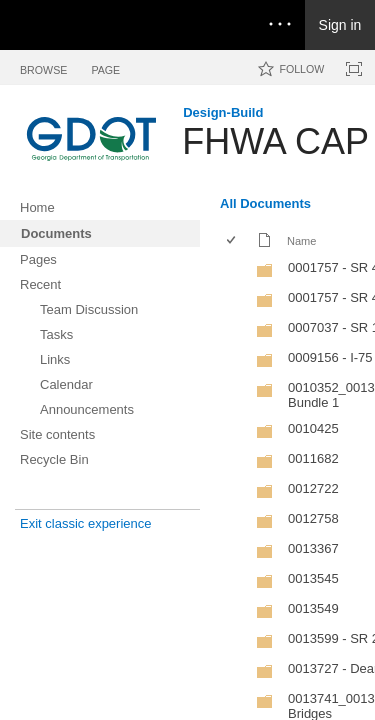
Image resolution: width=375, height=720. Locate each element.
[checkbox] (232, 241)
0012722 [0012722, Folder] (313, 488)
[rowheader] (236, 270)
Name (301, 241)
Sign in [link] (340, 25)
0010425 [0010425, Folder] (313, 428)
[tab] (43, 66)
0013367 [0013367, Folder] (313, 548)
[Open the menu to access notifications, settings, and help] (280, 25)
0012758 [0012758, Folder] (313, 518)
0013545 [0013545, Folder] (313, 578)
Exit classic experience (86, 523)
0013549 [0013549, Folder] (313, 608)
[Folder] (265, 274)
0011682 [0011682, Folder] (313, 458)
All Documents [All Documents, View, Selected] (265, 203)
